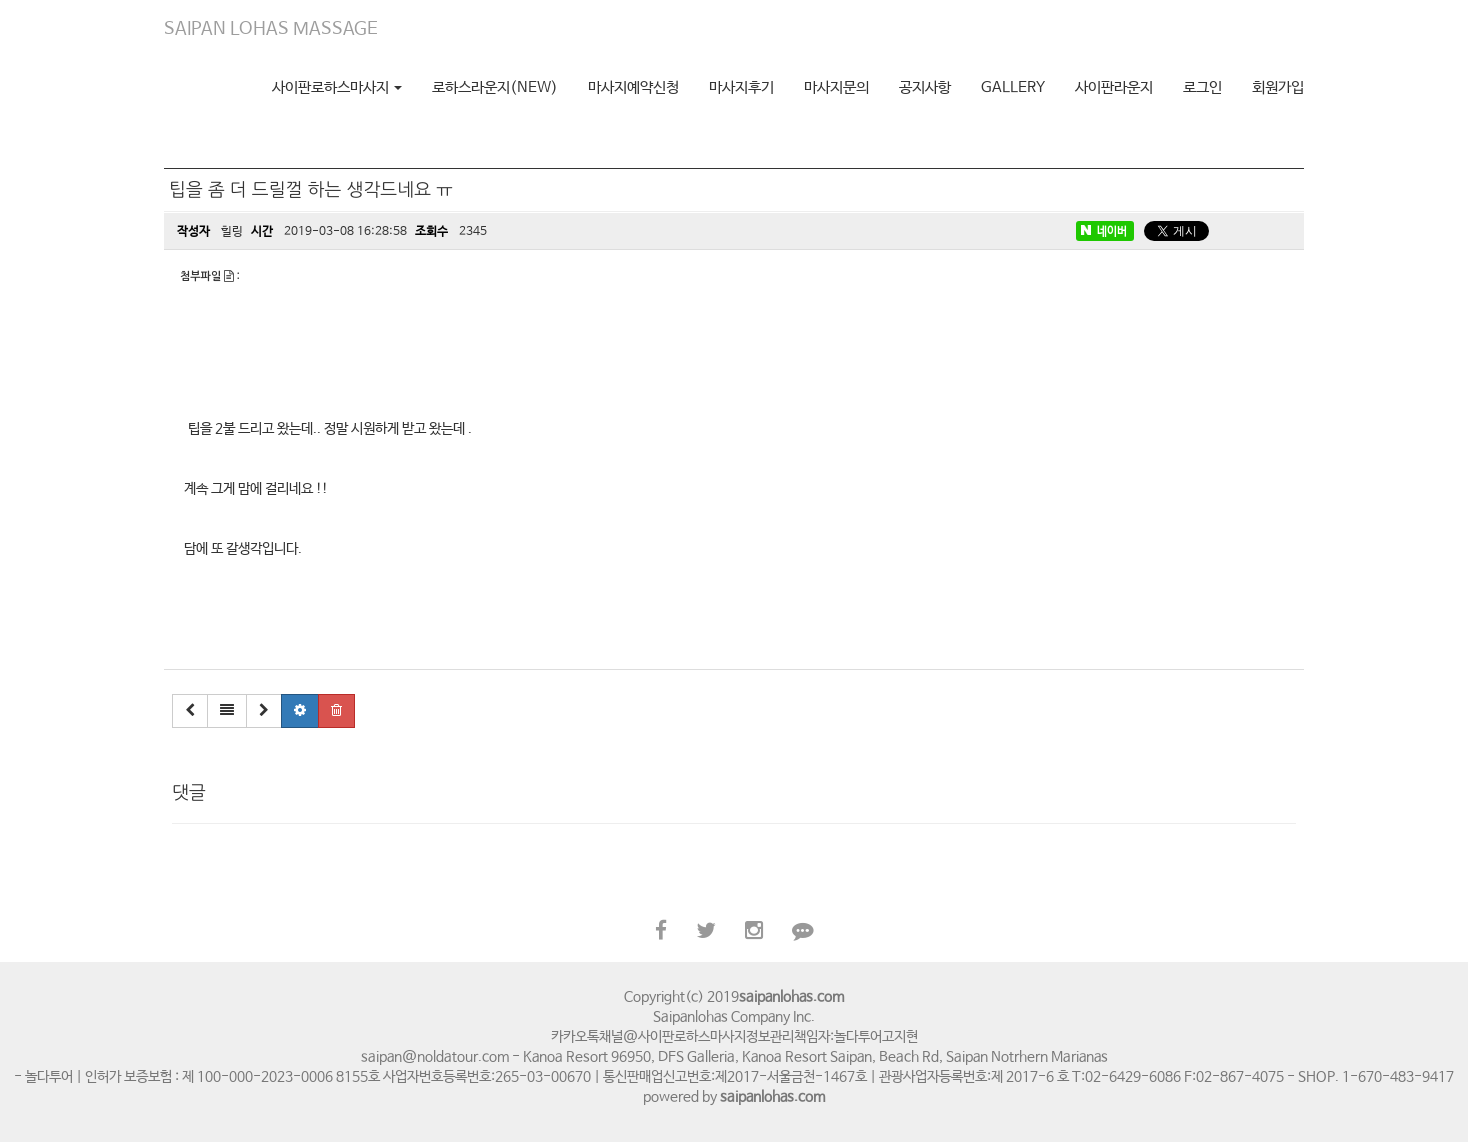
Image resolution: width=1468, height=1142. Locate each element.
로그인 (1202, 87)
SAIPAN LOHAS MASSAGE (271, 29)
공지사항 (925, 87)
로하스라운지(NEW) (495, 87)
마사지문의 (836, 87)
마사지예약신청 (633, 87)
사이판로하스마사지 (337, 87)
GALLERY (1013, 87)
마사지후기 (741, 87)
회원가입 (1278, 87)
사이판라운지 (1114, 87)
